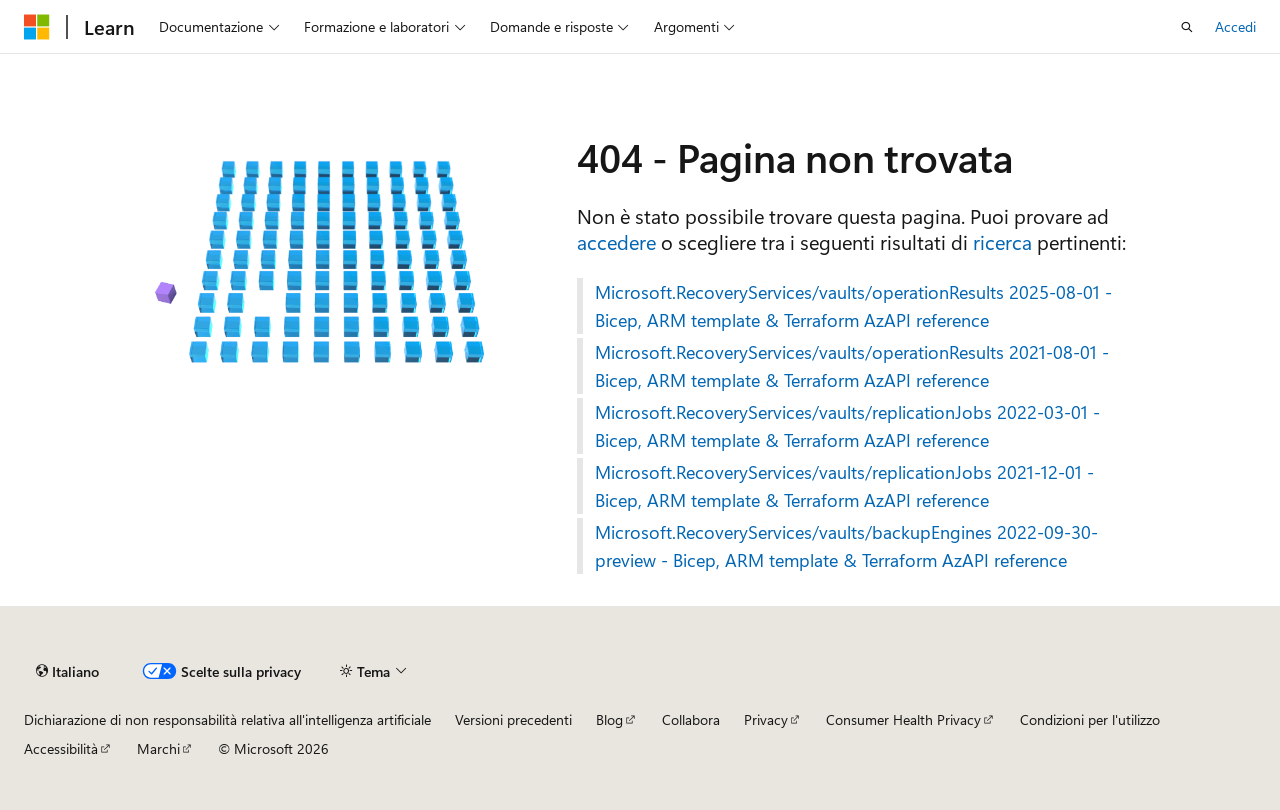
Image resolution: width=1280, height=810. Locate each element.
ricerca (1002, 241)
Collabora (691, 719)
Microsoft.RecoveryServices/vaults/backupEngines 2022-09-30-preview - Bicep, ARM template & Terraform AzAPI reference (846, 546)
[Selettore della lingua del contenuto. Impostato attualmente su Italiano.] (67, 671)
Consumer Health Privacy (903, 719)
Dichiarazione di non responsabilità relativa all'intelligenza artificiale (227, 719)
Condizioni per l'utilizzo (1090, 719)
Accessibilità (61, 748)
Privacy (766, 719)
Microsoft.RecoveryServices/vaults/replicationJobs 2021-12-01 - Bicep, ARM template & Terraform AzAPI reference (844, 486)
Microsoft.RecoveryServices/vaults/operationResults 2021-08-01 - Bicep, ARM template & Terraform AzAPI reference (852, 366)
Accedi (1235, 26)
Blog (609, 719)
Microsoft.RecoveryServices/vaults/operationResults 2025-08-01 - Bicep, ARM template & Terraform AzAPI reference (853, 306)
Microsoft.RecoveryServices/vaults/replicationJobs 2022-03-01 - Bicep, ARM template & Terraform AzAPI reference (847, 426)
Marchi (158, 748)
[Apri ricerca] (1187, 27)
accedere (616, 241)
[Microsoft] (37, 27)
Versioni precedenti (513, 719)
